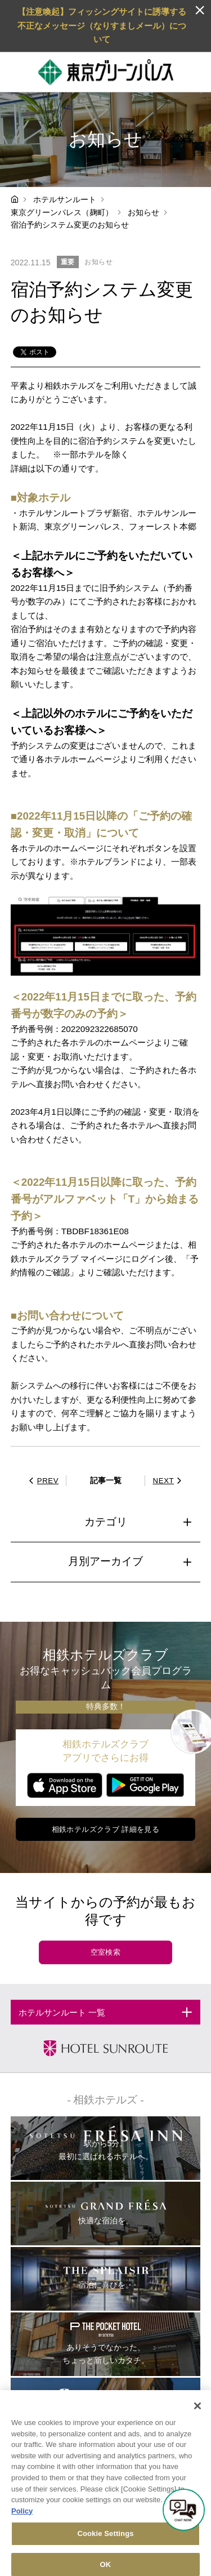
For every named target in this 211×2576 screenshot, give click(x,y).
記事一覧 (106, 1480)
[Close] (197, 2418)
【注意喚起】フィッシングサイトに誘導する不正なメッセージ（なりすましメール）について (101, 25)
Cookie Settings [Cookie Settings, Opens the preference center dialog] (105, 2546)
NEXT (169, 1480)
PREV (42, 1480)
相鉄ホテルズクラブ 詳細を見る (106, 1829)
